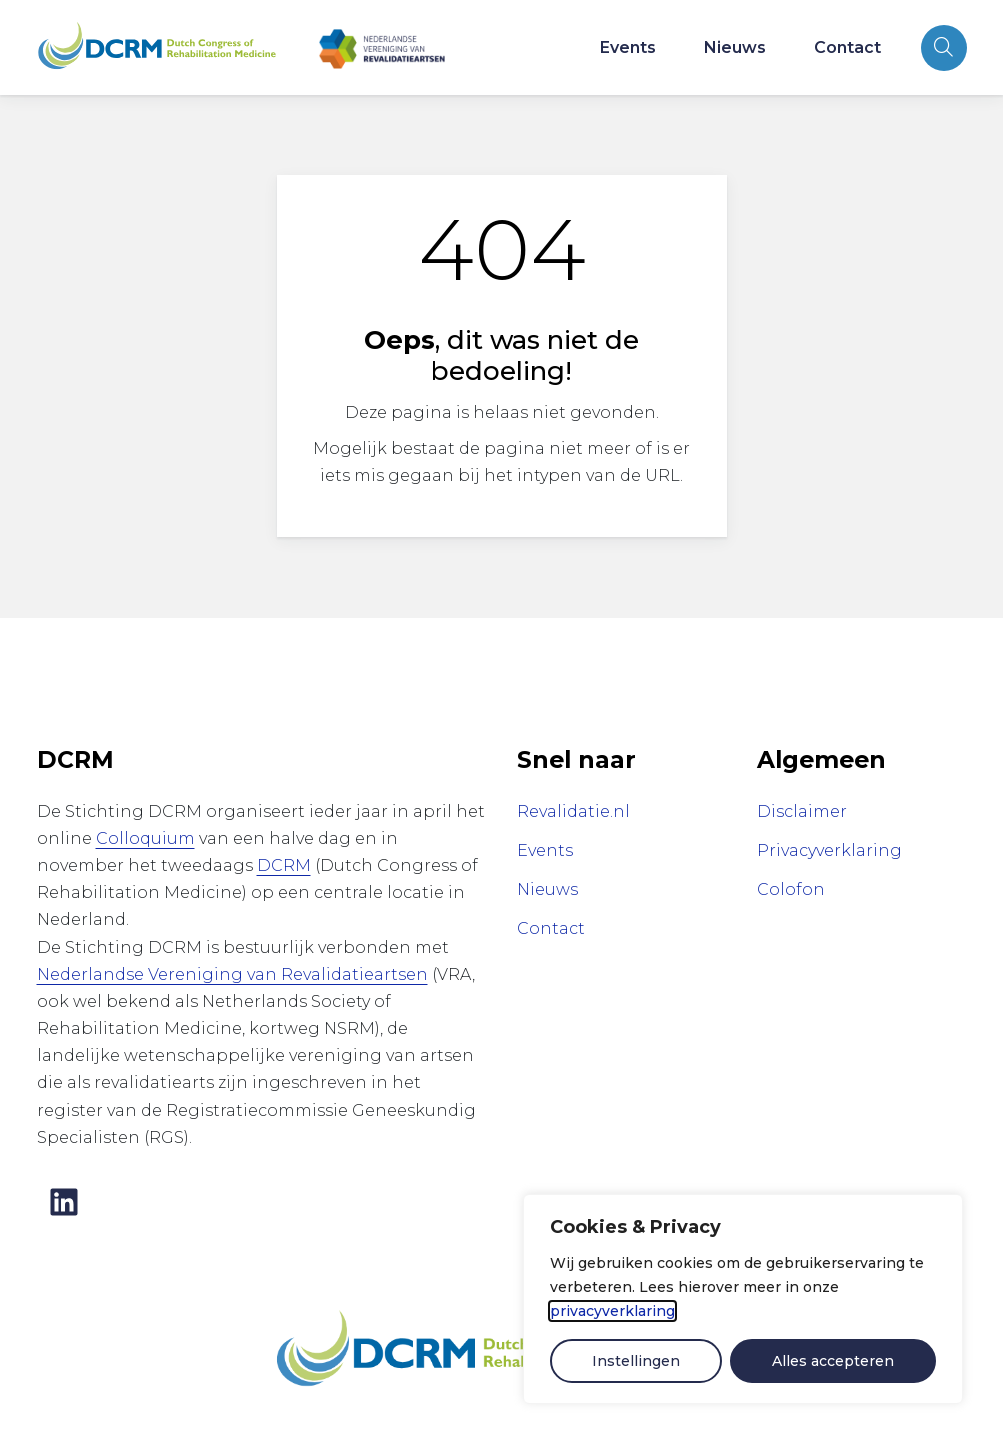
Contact (847, 47)
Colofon (791, 889)
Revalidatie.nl (573, 811)
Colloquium (145, 838)
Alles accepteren (833, 1361)
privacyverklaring (612, 1311)
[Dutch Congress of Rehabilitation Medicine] (467, 1349)
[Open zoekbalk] (944, 48)
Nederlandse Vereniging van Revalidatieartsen (232, 974)
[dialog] (743, 1299)
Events (628, 47)
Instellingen (636, 1361)
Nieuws (735, 47)
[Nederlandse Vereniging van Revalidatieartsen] (382, 47)
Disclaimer (802, 811)
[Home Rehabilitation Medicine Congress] (157, 47)
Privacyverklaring (829, 850)
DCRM (284, 865)
